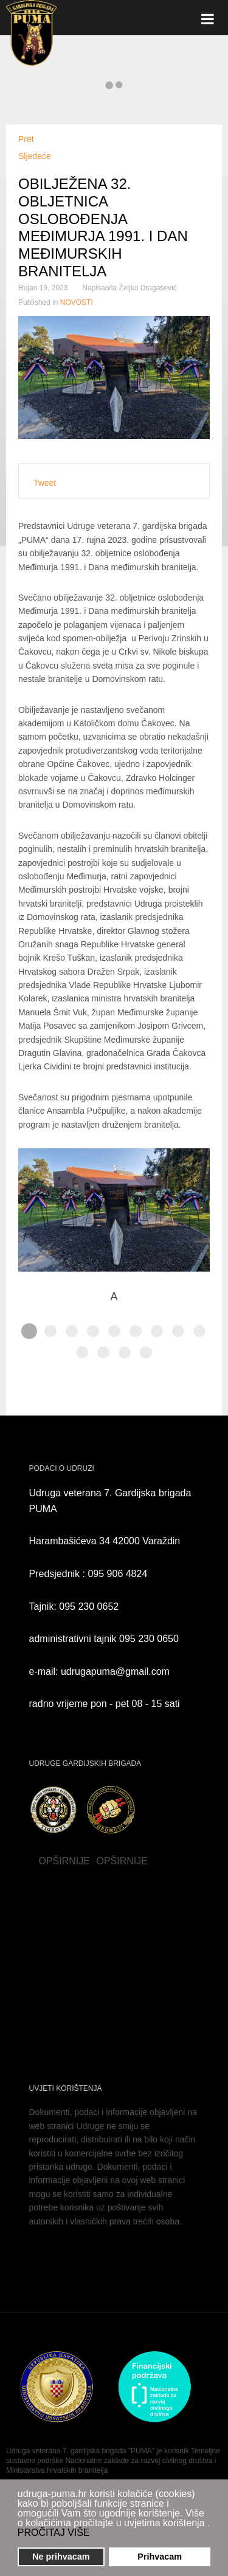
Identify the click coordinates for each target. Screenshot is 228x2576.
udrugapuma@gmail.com (115, 1671)
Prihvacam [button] (159, 2556)
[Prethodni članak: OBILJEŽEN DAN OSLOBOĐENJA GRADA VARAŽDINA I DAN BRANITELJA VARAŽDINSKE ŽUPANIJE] (26, 139)
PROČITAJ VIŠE (54, 2532)
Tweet (44, 483)
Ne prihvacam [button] (60, 2556)
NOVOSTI (76, 302)
